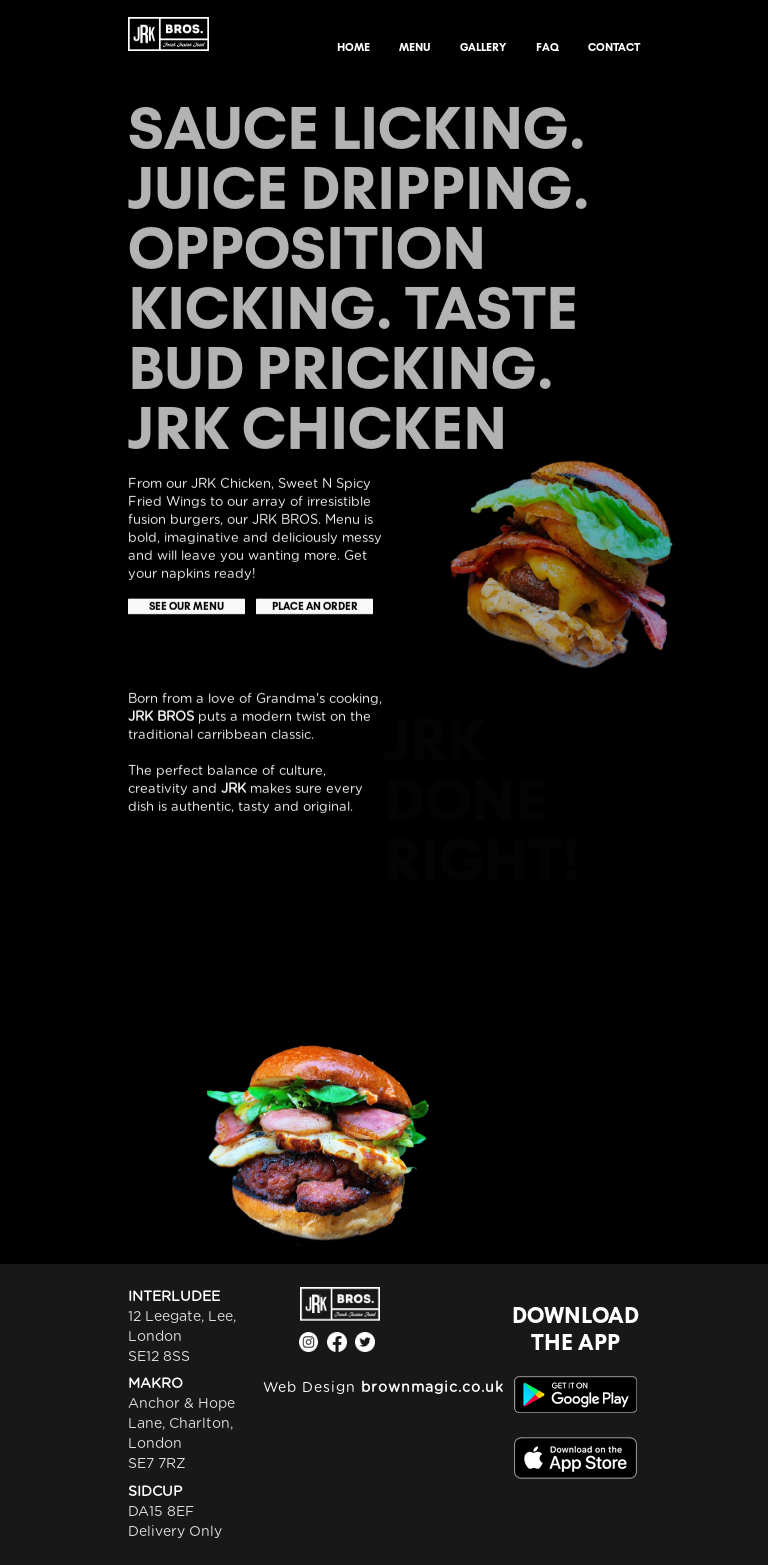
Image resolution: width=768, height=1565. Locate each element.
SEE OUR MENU (186, 606)
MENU (415, 47)
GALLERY (483, 47)
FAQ (547, 47)
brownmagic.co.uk (432, 1388)
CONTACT (614, 47)
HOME (353, 47)
